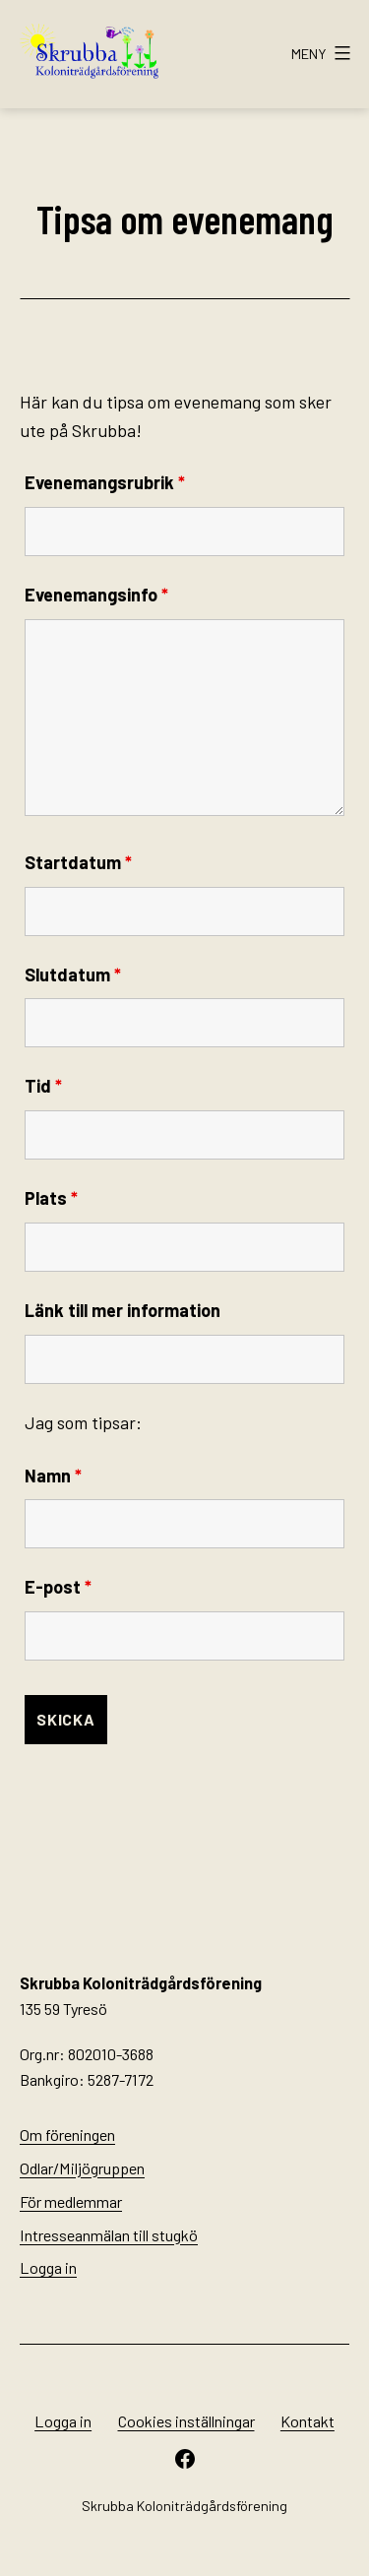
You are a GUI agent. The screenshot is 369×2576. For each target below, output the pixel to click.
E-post (58, 1587)
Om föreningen (67, 2134)
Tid (43, 1086)
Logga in (48, 2267)
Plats (51, 1198)
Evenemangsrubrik (105, 482)
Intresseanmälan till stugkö (109, 2235)
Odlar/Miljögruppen (82, 2168)
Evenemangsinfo (96, 594)
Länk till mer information (122, 1310)
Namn (53, 1475)
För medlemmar (71, 2201)
